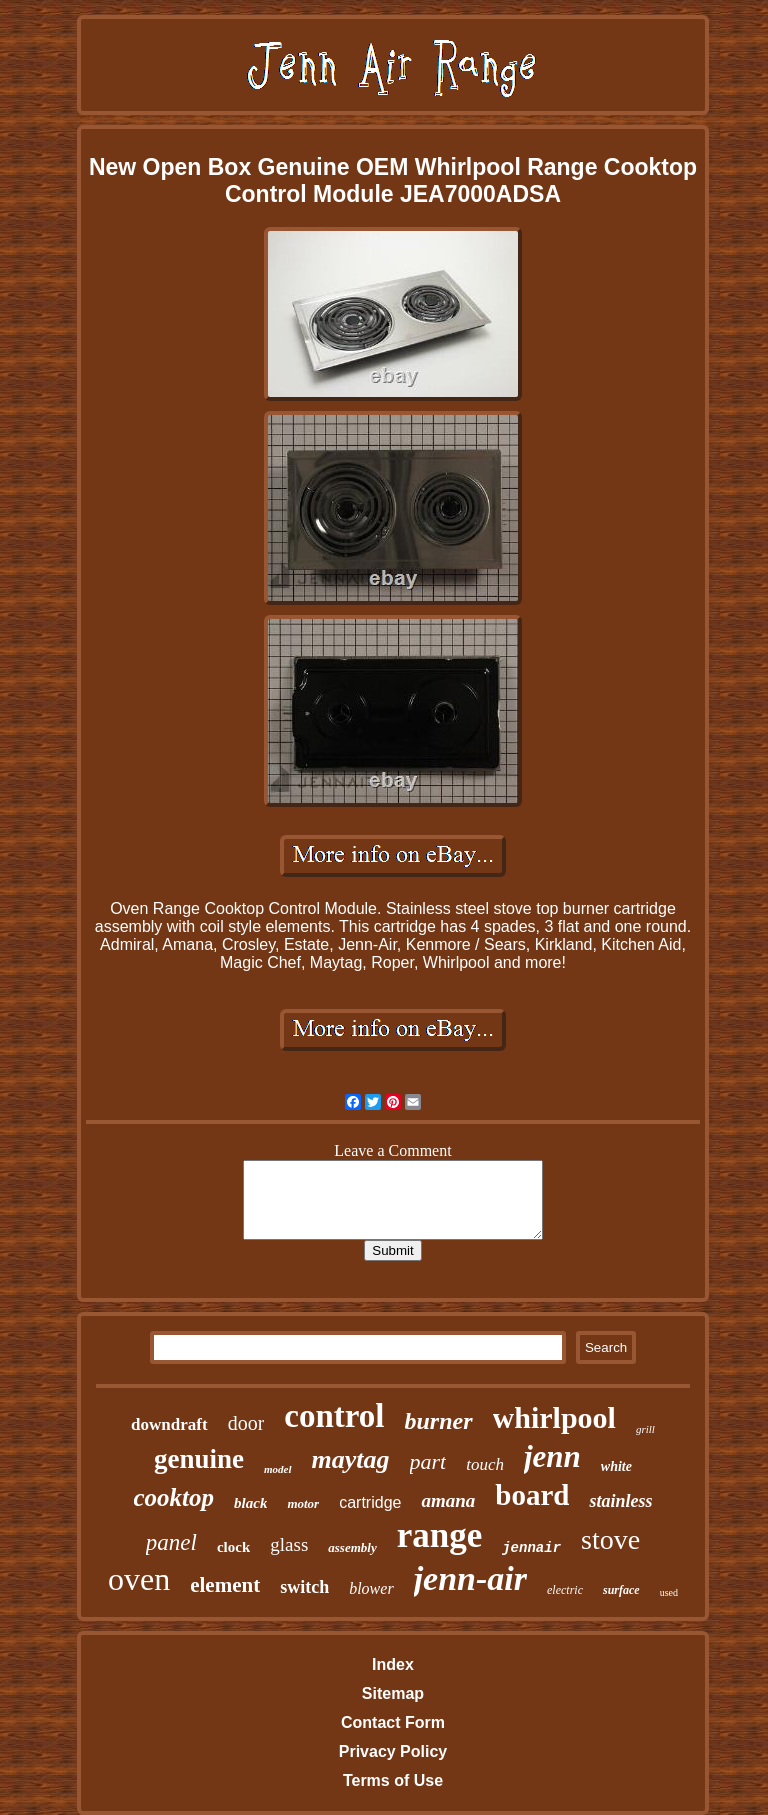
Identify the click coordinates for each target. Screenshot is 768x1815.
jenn (552, 1456)
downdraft (169, 1424)
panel (171, 1542)
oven (139, 1579)
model (278, 1469)
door (246, 1423)
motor (303, 1503)
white (616, 1466)
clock (233, 1547)
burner (439, 1421)
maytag (351, 1459)
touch (485, 1464)
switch (304, 1587)
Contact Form (393, 1722)
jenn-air (470, 1578)
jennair (531, 1548)
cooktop (174, 1497)
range (440, 1535)
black (250, 1503)
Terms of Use (393, 1780)
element (225, 1585)
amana (448, 1500)
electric (565, 1590)
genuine (199, 1459)
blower (371, 1588)
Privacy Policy (393, 1751)
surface (621, 1590)
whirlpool (554, 1417)
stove (610, 1539)
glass (289, 1544)
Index (393, 1664)
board (532, 1495)
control (334, 1416)
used (669, 1592)
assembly (352, 1547)
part (428, 1461)
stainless (620, 1501)
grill (645, 1429)
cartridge (370, 1502)
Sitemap (393, 1693)
